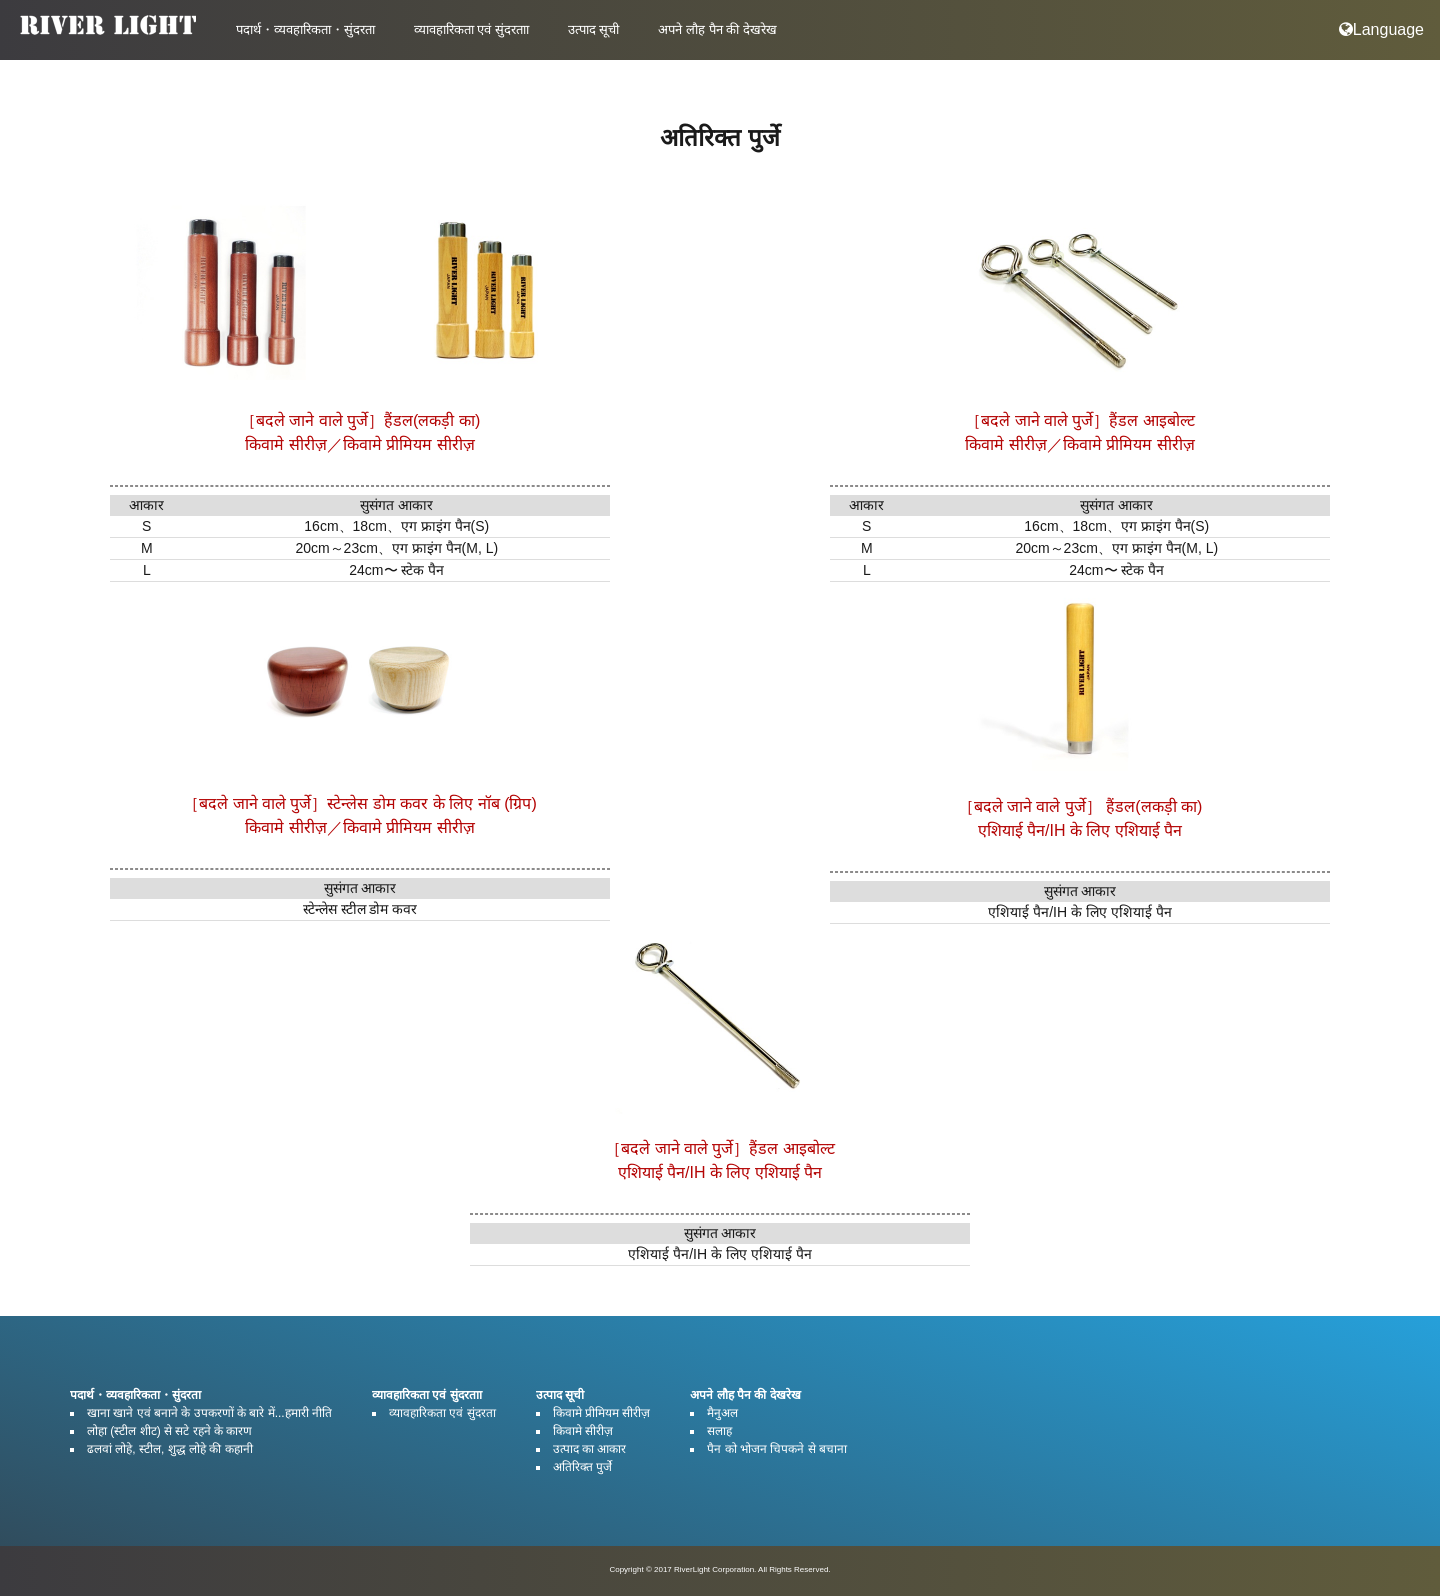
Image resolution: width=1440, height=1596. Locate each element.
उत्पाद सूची (594, 29)
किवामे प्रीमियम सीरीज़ (602, 1413)
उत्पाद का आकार (590, 1449)
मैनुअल (722, 1413)
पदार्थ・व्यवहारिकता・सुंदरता (305, 29)
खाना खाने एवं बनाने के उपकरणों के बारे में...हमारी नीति (209, 1413)
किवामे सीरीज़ (583, 1431)
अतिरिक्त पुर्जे (582, 1467)
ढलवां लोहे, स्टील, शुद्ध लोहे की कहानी (170, 1449)
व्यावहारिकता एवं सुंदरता (442, 1413)
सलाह (719, 1431)
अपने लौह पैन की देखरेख (717, 29)
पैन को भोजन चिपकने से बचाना (777, 1449)
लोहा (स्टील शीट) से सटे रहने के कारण (169, 1431)
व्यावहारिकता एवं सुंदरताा (471, 29)
